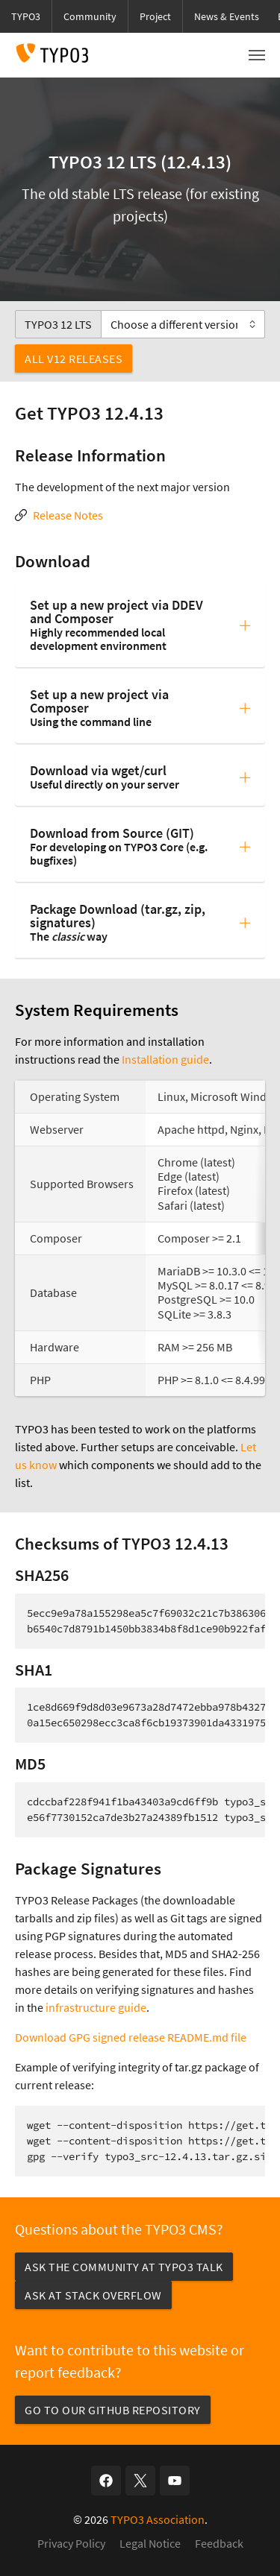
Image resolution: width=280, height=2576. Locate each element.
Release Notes (68, 515)
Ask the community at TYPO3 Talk (124, 2266)
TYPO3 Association (158, 2519)
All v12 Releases (73, 358)
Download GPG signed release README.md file (130, 2037)
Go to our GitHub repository (113, 2409)
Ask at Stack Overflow (93, 2295)
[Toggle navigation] (257, 55)
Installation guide (165, 1059)
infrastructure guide (96, 2007)
